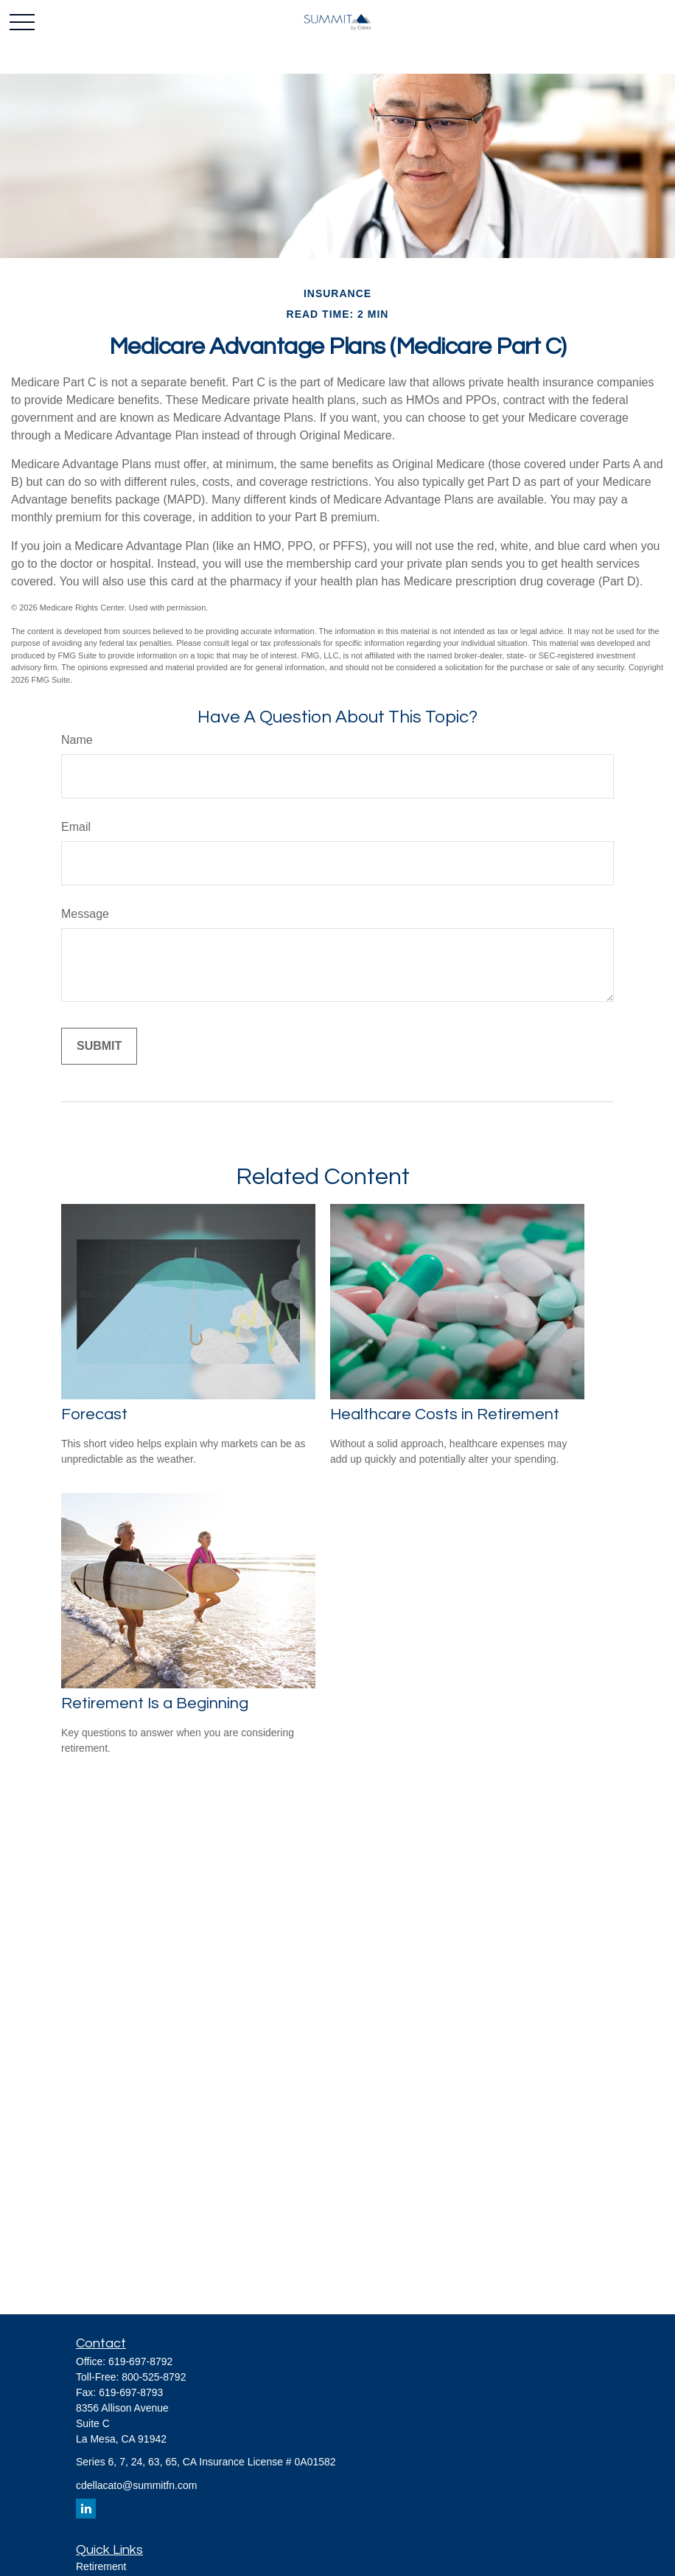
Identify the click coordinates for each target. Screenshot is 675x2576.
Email (76, 827)
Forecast (94, 1414)
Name (77, 740)
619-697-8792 (140, 2361)
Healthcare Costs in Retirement (444, 1414)
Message (85, 914)
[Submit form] (99, 1046)
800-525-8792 (154, 2377)
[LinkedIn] (86, 2508)
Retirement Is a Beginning (154, 1703)
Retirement (101, 2566)
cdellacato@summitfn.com (136, 2485)
